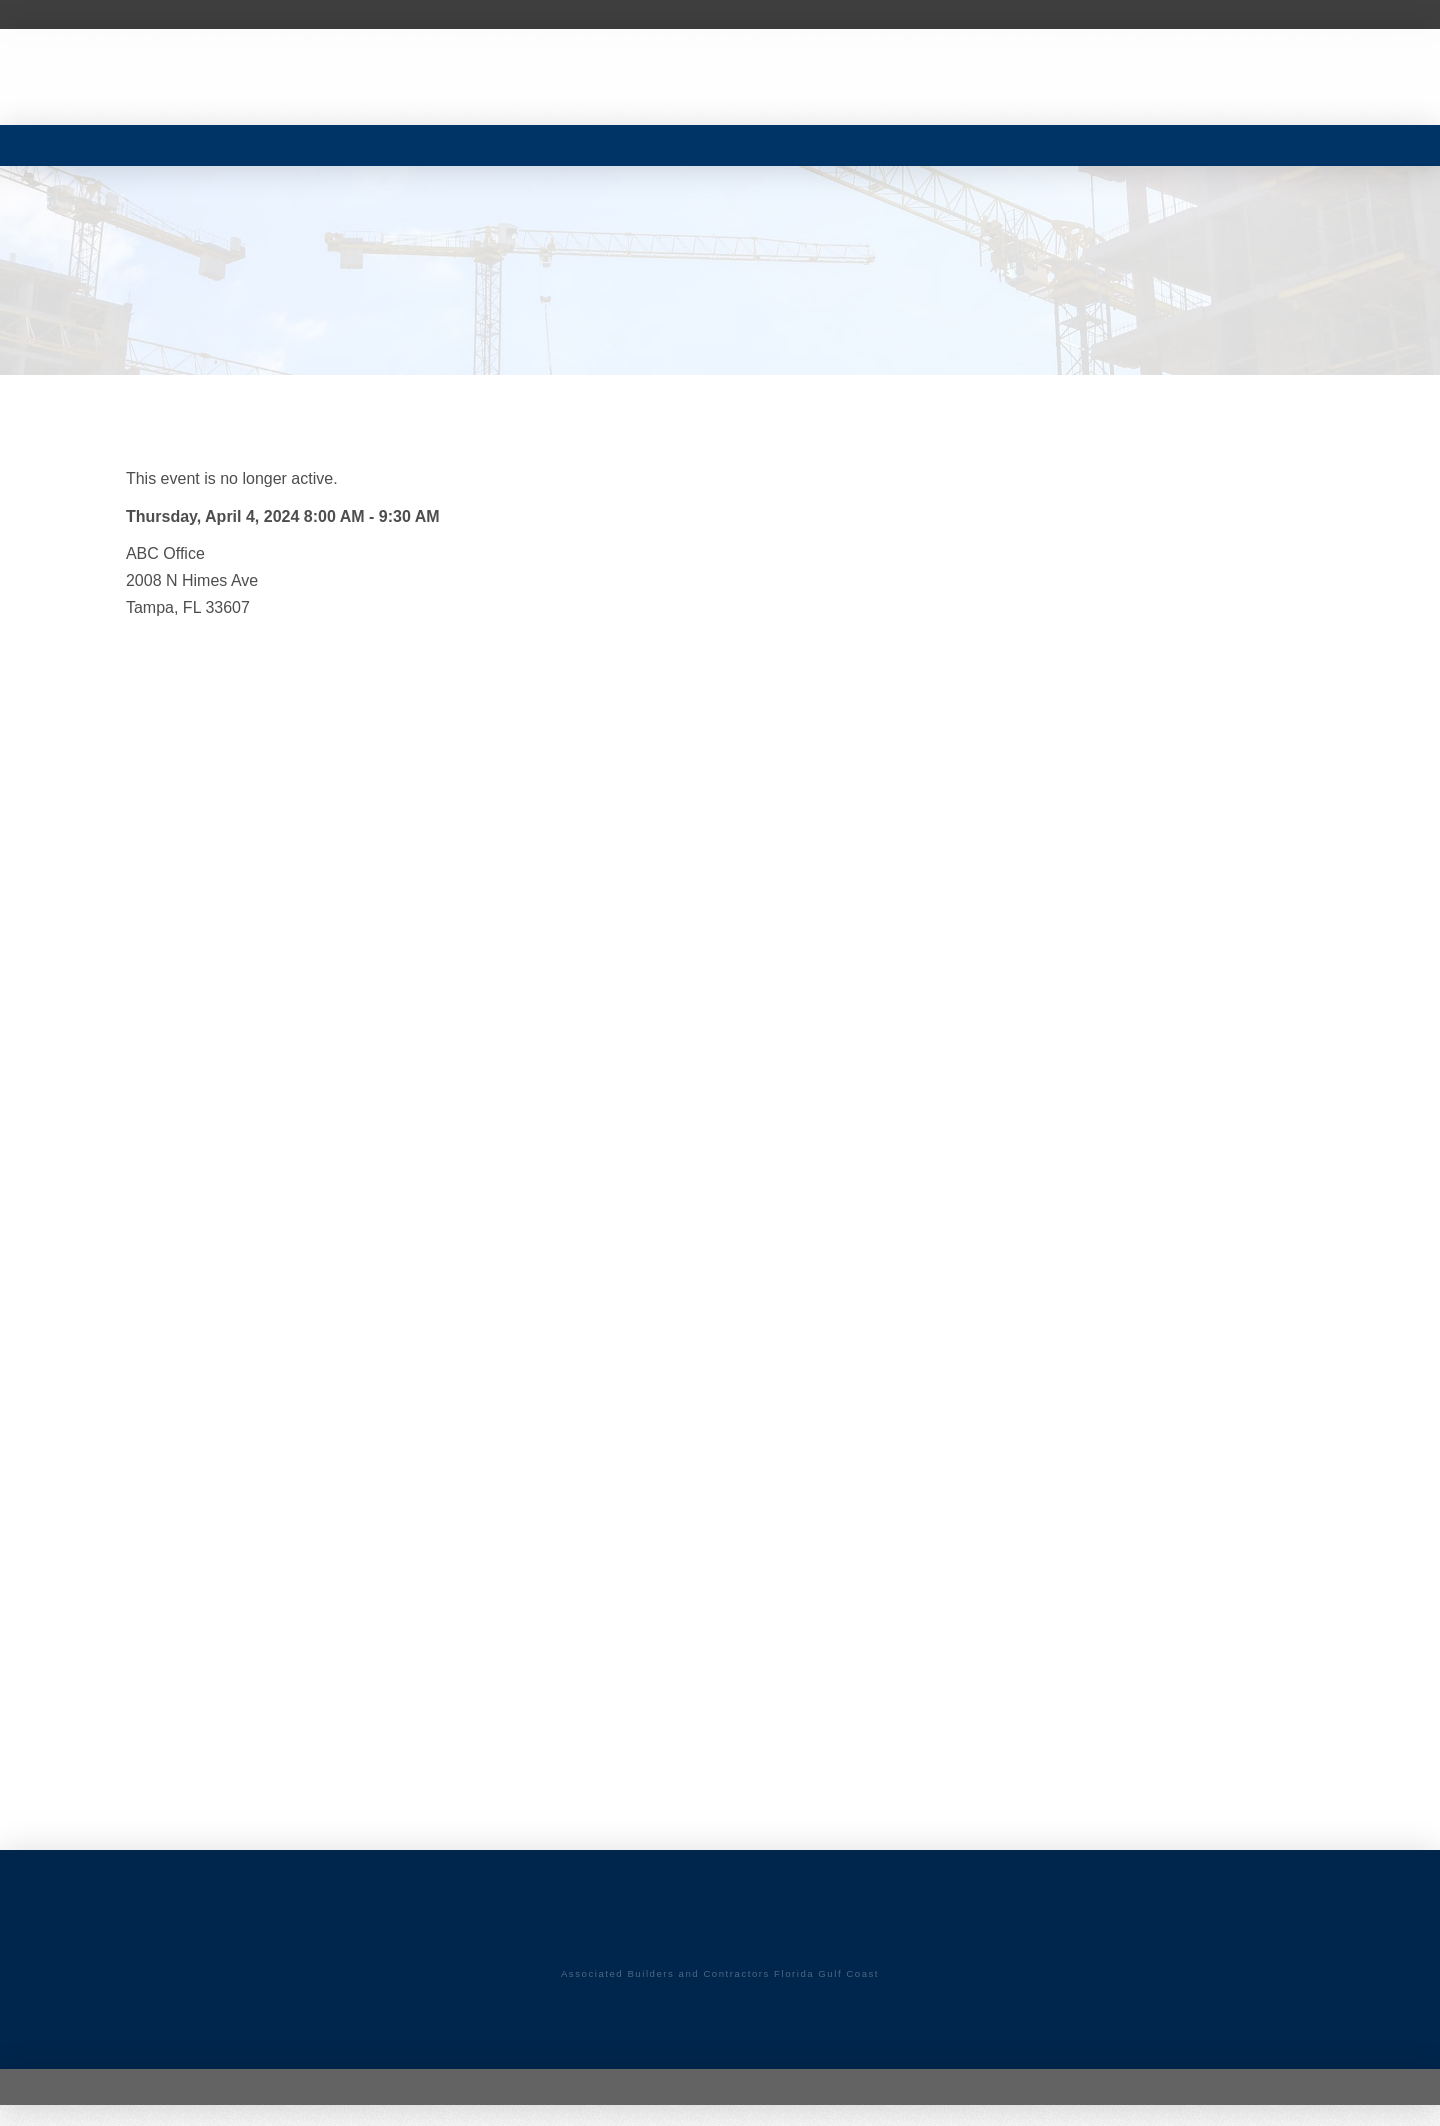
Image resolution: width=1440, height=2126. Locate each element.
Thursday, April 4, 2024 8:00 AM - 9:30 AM (283, 516)
